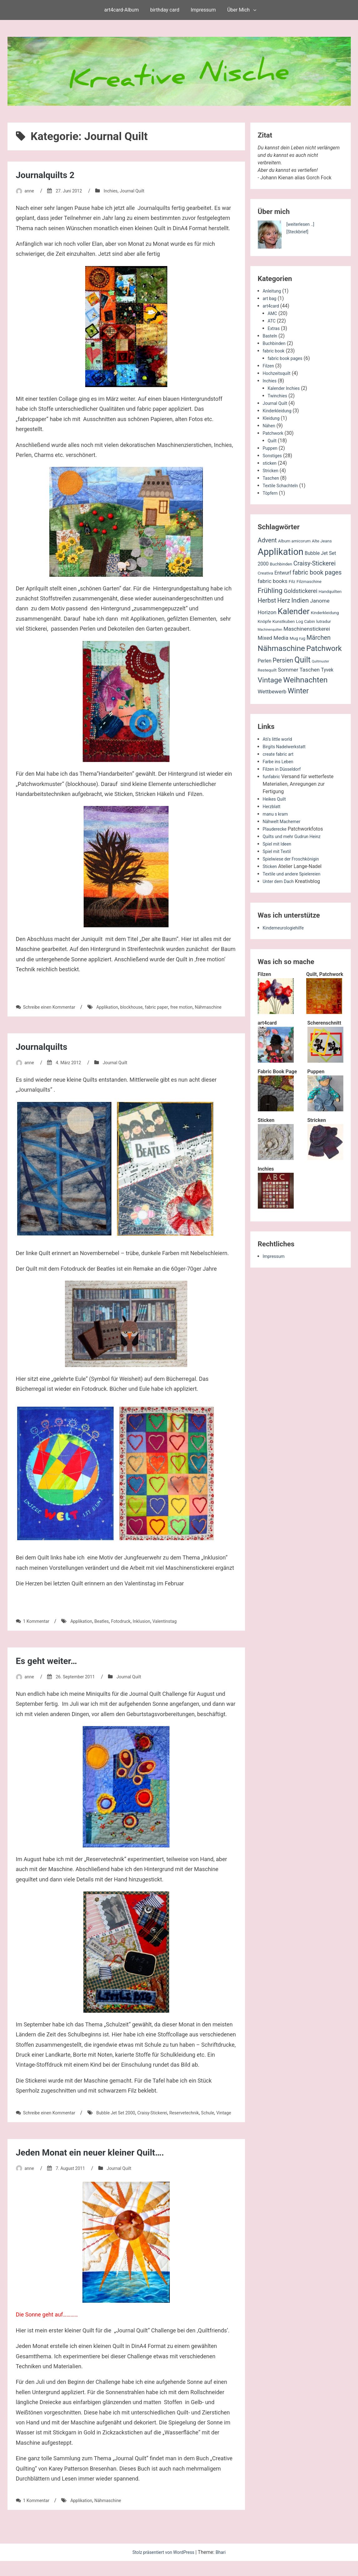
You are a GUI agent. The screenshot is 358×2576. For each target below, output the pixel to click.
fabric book (275, 351)
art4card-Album (121, 10)
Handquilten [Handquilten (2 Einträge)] (330, 591)
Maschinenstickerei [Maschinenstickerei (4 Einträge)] (306, 629)
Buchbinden (276, 343)
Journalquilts (45, 1054)
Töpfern (271, 493)
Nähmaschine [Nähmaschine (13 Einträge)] (281, 648)
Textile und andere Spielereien (296, 874)
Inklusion (155, 1629)
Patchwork (275, 433)
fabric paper (172, 1007)
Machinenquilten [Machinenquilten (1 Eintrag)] (270, 630)
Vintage (41, 2128)
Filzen (269, 366)
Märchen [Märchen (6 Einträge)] (319, 637)
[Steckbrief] (299, 232)
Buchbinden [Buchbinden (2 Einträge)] (281, 563)
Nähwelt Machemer (284, 821)
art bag (270, 298)
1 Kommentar (38, 1629)
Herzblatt (273, 806)
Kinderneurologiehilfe (286, 928)
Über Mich (238, 10)
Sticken (271, 866)
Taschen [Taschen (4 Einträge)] (310, 670)
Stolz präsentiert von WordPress (163, 2567)
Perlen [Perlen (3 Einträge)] (265, 661)
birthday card (164, 10)
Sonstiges (274, 455)
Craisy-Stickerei (168, 2120)
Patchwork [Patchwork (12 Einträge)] (324, 648)
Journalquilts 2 (49, 175)
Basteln (271, 336)
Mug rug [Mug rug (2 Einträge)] (297, 638)
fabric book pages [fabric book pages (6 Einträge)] (317, 572)
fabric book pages (288, 358)
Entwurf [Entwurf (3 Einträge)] (282, 573)
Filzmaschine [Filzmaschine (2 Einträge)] (309, 581)
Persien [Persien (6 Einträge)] (282, 660)
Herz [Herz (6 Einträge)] (283, 600)
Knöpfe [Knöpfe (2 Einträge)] (264, 621)
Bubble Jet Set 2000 (126, 2120)
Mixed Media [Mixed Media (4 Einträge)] (273, 638)
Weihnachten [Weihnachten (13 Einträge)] (305, 679)
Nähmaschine (31, 1014)
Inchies (117, 191)
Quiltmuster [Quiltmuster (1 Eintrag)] (320, 661)
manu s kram (277, 814)
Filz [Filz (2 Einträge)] (292, 581)
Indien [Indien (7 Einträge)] (300, 600)
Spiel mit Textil (279, 851)
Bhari (225, 2567)
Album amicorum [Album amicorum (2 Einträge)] (294, 540)
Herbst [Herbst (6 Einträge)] (267, 600)
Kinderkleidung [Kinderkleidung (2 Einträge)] (325, 612)
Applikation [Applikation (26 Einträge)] (281, 551)
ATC (272, 321)
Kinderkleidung (279, 411)
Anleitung (273, 291)
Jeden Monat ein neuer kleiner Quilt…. (101, 2167)
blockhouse (144, 1007)
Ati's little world (280, 739)
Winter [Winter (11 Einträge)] (298, 690)
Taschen (272, 478)
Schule (23, 2128)
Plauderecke (276, 829)
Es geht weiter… (51, 1668)
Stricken (272, 470)
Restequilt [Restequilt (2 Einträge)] (267, 669)
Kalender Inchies (286, 388)
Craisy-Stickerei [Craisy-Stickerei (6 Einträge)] (314, 563)
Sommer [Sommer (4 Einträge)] (288, 670)
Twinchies (279, 396)
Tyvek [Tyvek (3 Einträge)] (327, 670)
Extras (275, 328)
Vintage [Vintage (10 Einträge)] (270, 680)
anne (30, 191)
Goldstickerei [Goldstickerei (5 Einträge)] (300, 591)
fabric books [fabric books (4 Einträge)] (273, 581)
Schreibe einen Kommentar (53, 1007)
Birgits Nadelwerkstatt (287, 747)
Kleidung (272, 418)
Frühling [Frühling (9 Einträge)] (270, 590)
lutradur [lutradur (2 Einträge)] (323, 621)
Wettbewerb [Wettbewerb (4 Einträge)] (272, 691)
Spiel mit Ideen (279, 844)
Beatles (109, 1629)
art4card (272, 306)
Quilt (273, 441)
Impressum (203, 10)
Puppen (271, 448)
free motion (200, 1007)
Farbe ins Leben (280, 761)
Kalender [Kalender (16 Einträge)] (294, 611)
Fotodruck (131, 1629)
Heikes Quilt (276, 799)
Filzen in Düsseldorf (285, 769)
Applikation (116, 1007)
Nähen (270, 426)
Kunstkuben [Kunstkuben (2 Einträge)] (283, 621)
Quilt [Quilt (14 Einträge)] (302, 659)
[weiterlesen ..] (302, 224)
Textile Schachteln (283, 485)
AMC (273, 313)
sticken (271, 463)
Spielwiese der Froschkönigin (295, 859)
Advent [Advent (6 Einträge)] (267, 540)
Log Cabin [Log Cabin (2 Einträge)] (305, 621)
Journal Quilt (141, 191)
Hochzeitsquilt (279, 373)
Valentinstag (181, 1629)
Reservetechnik (204, 2120)
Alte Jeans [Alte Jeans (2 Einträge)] (322, 540)
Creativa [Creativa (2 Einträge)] (265, 572)
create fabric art (280, 754)
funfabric (273, 776)
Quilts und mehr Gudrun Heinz (296, 836)
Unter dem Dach (280, 881)
